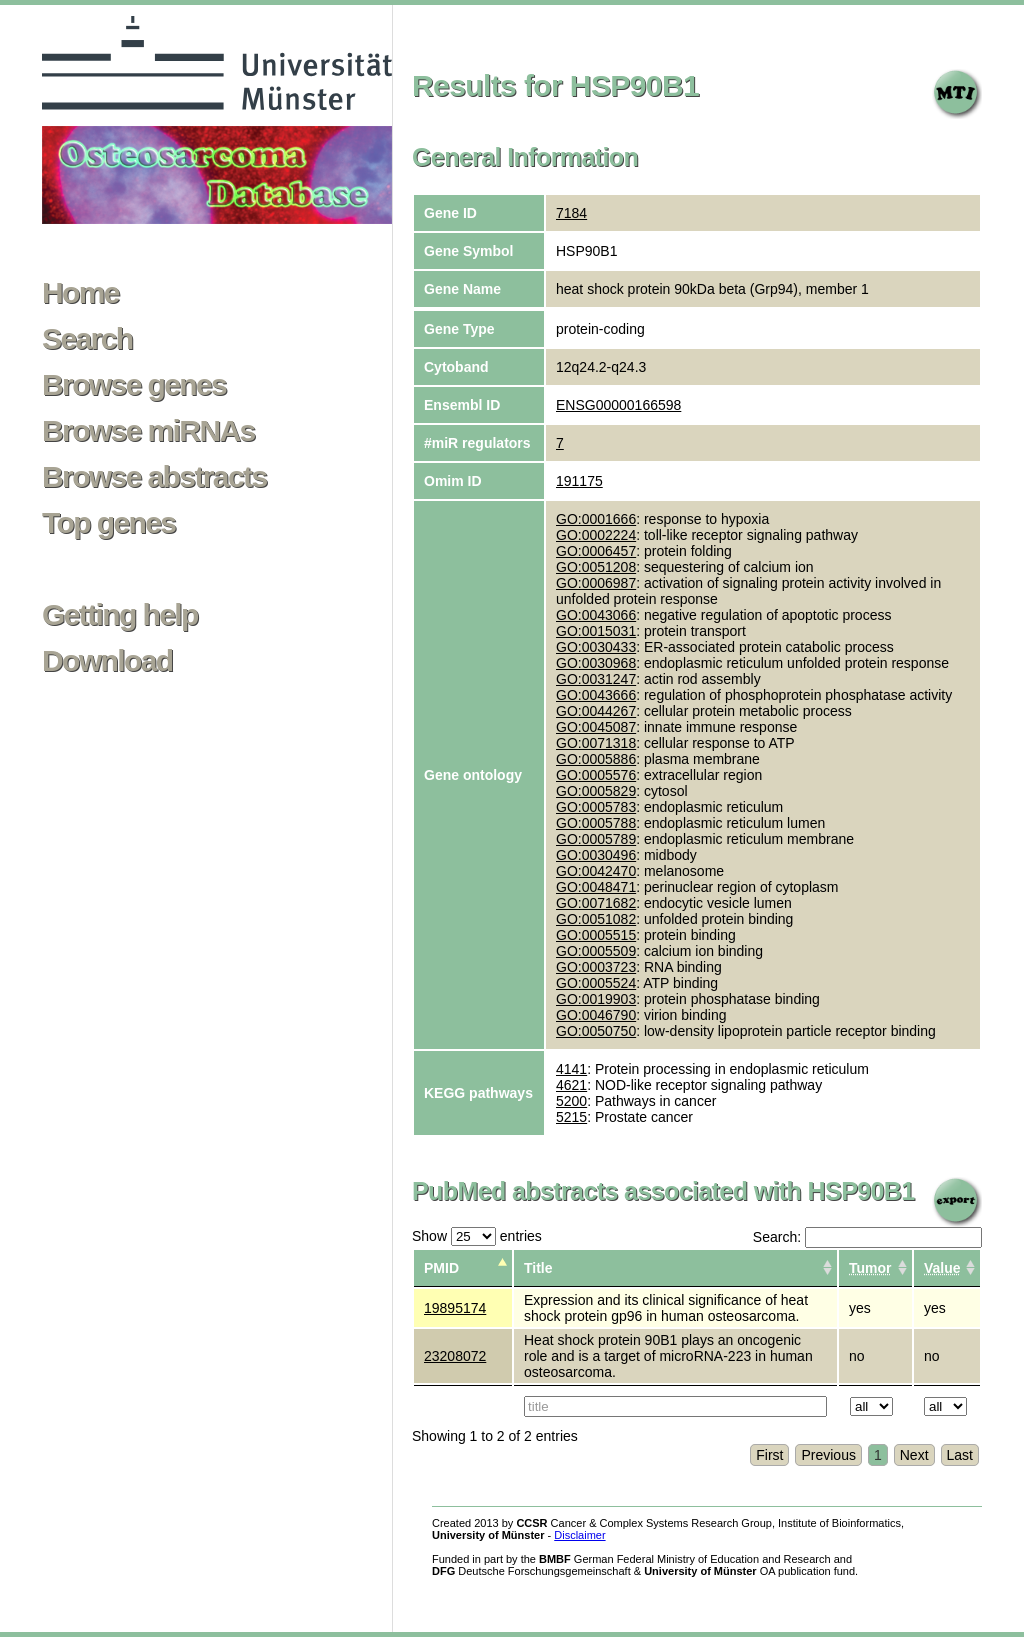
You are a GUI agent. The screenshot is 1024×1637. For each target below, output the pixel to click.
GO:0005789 (596, 839)
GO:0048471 (596, 887)
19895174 (455, 1308)
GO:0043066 (596, 615)
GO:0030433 (596, 647)
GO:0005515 (596, 935)
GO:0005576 (596, 775)
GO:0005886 (596, 759)
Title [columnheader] (538, 1268)
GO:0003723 (596, 967)
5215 (571, 1117)
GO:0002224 (596, 535)
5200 (571, 1101)
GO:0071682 (596, 903)
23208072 (455, 1356)
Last (960, 1455)
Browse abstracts (154, 477)
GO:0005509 (596, 951)
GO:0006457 (596, 551)
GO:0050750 (596, 1031)
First (769, 1455)
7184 (571, 213)
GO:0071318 (596, 743)
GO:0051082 (596, 919)
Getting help (120, 615)
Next (914, 1455)
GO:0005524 (596, 983)
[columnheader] (875, 1268)
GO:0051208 (596, 567)
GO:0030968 (596, 663)
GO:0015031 (596, 631)
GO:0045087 (596, 727)
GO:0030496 (596, 855)
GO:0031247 (596, 679)
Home (80, 293)
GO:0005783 (596, 807)
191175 (579, 481)
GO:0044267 (596, 711)
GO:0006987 (596, 583)
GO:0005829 (596, 791)
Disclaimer (579, 1535)
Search (87, 339)
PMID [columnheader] (441, 1268)
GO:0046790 (596, 1015)
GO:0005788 (596, 823)
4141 (571, 1069)
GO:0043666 (596, 695)
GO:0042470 (596, 871)
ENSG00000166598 (618, 405)
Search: (867, 1237)
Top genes (108, 523)
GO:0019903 (596, 999)
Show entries (477, 1236)
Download (107, 661)
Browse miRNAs (148, 431)
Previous (828, 1455)
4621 (571, 1085)
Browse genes (134, 385)
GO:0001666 (596, 519)
